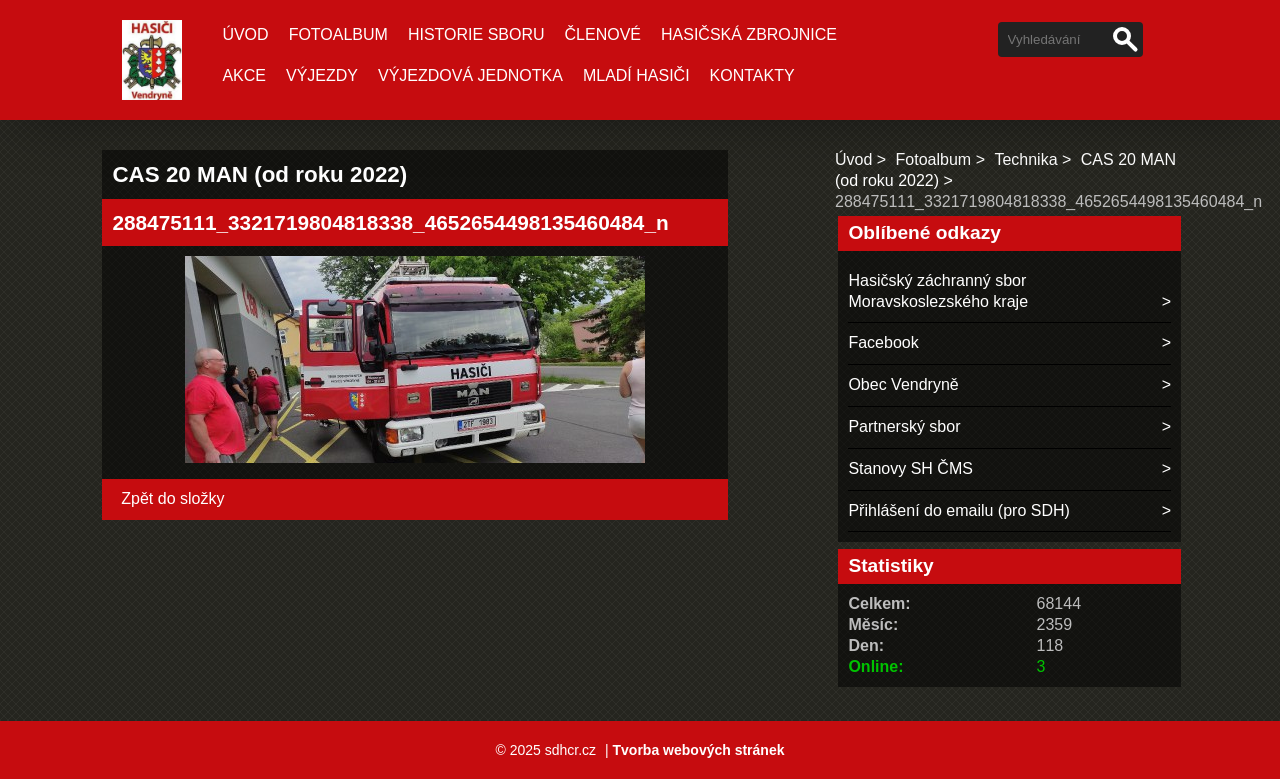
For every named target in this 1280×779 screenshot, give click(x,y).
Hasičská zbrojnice (749, 34)
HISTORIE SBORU (476, 34)
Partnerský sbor (904, 426)
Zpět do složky (172, 498)
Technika (1025, 159)
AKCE (244, 75)
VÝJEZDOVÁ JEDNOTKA (470, 75)
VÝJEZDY (322, 75)
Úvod (245, 34)
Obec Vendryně (903, 384)
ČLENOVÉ (603, 34)
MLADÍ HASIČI (636, 75)
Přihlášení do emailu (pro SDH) (958, 510)
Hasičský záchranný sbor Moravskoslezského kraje (938, 291)
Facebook (883, 342)
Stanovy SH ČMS (910, 468)
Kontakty (752, 75)
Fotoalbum (338, 34)
